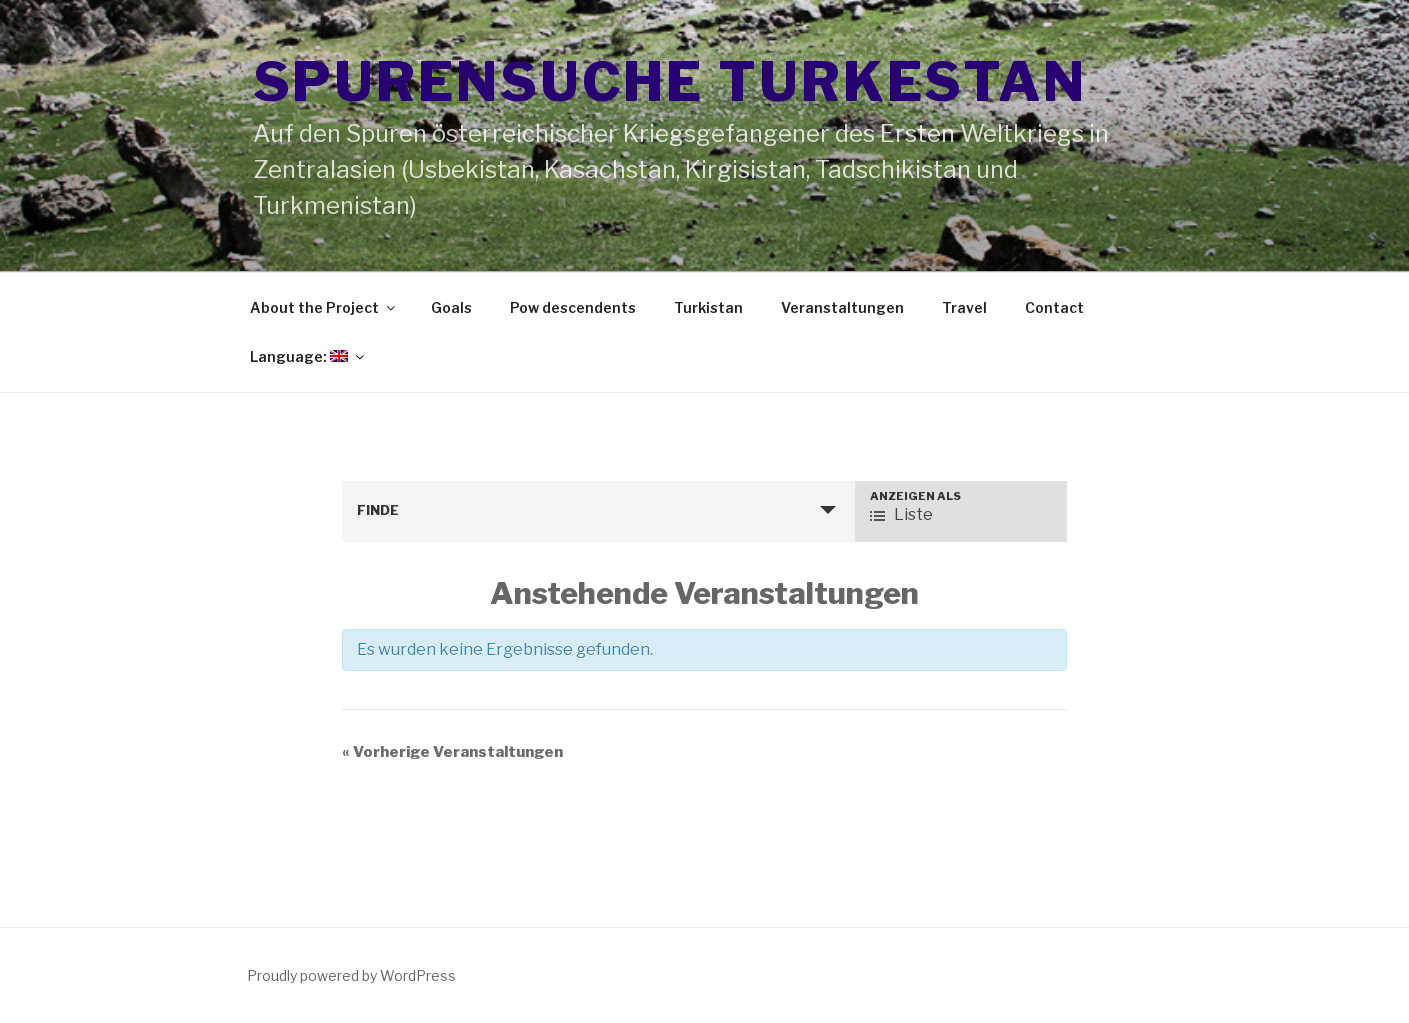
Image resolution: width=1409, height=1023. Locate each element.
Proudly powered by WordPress (351, 975)
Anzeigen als (915, 496)
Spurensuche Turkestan (670, 81)
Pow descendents (573, 307)
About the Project (324, 307)
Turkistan (708, 307)
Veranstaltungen (842, 307)
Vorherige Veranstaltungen (452, 752)
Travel (964, 307)
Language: (308, 356)
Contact (1054, 307)
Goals (451, 307)
